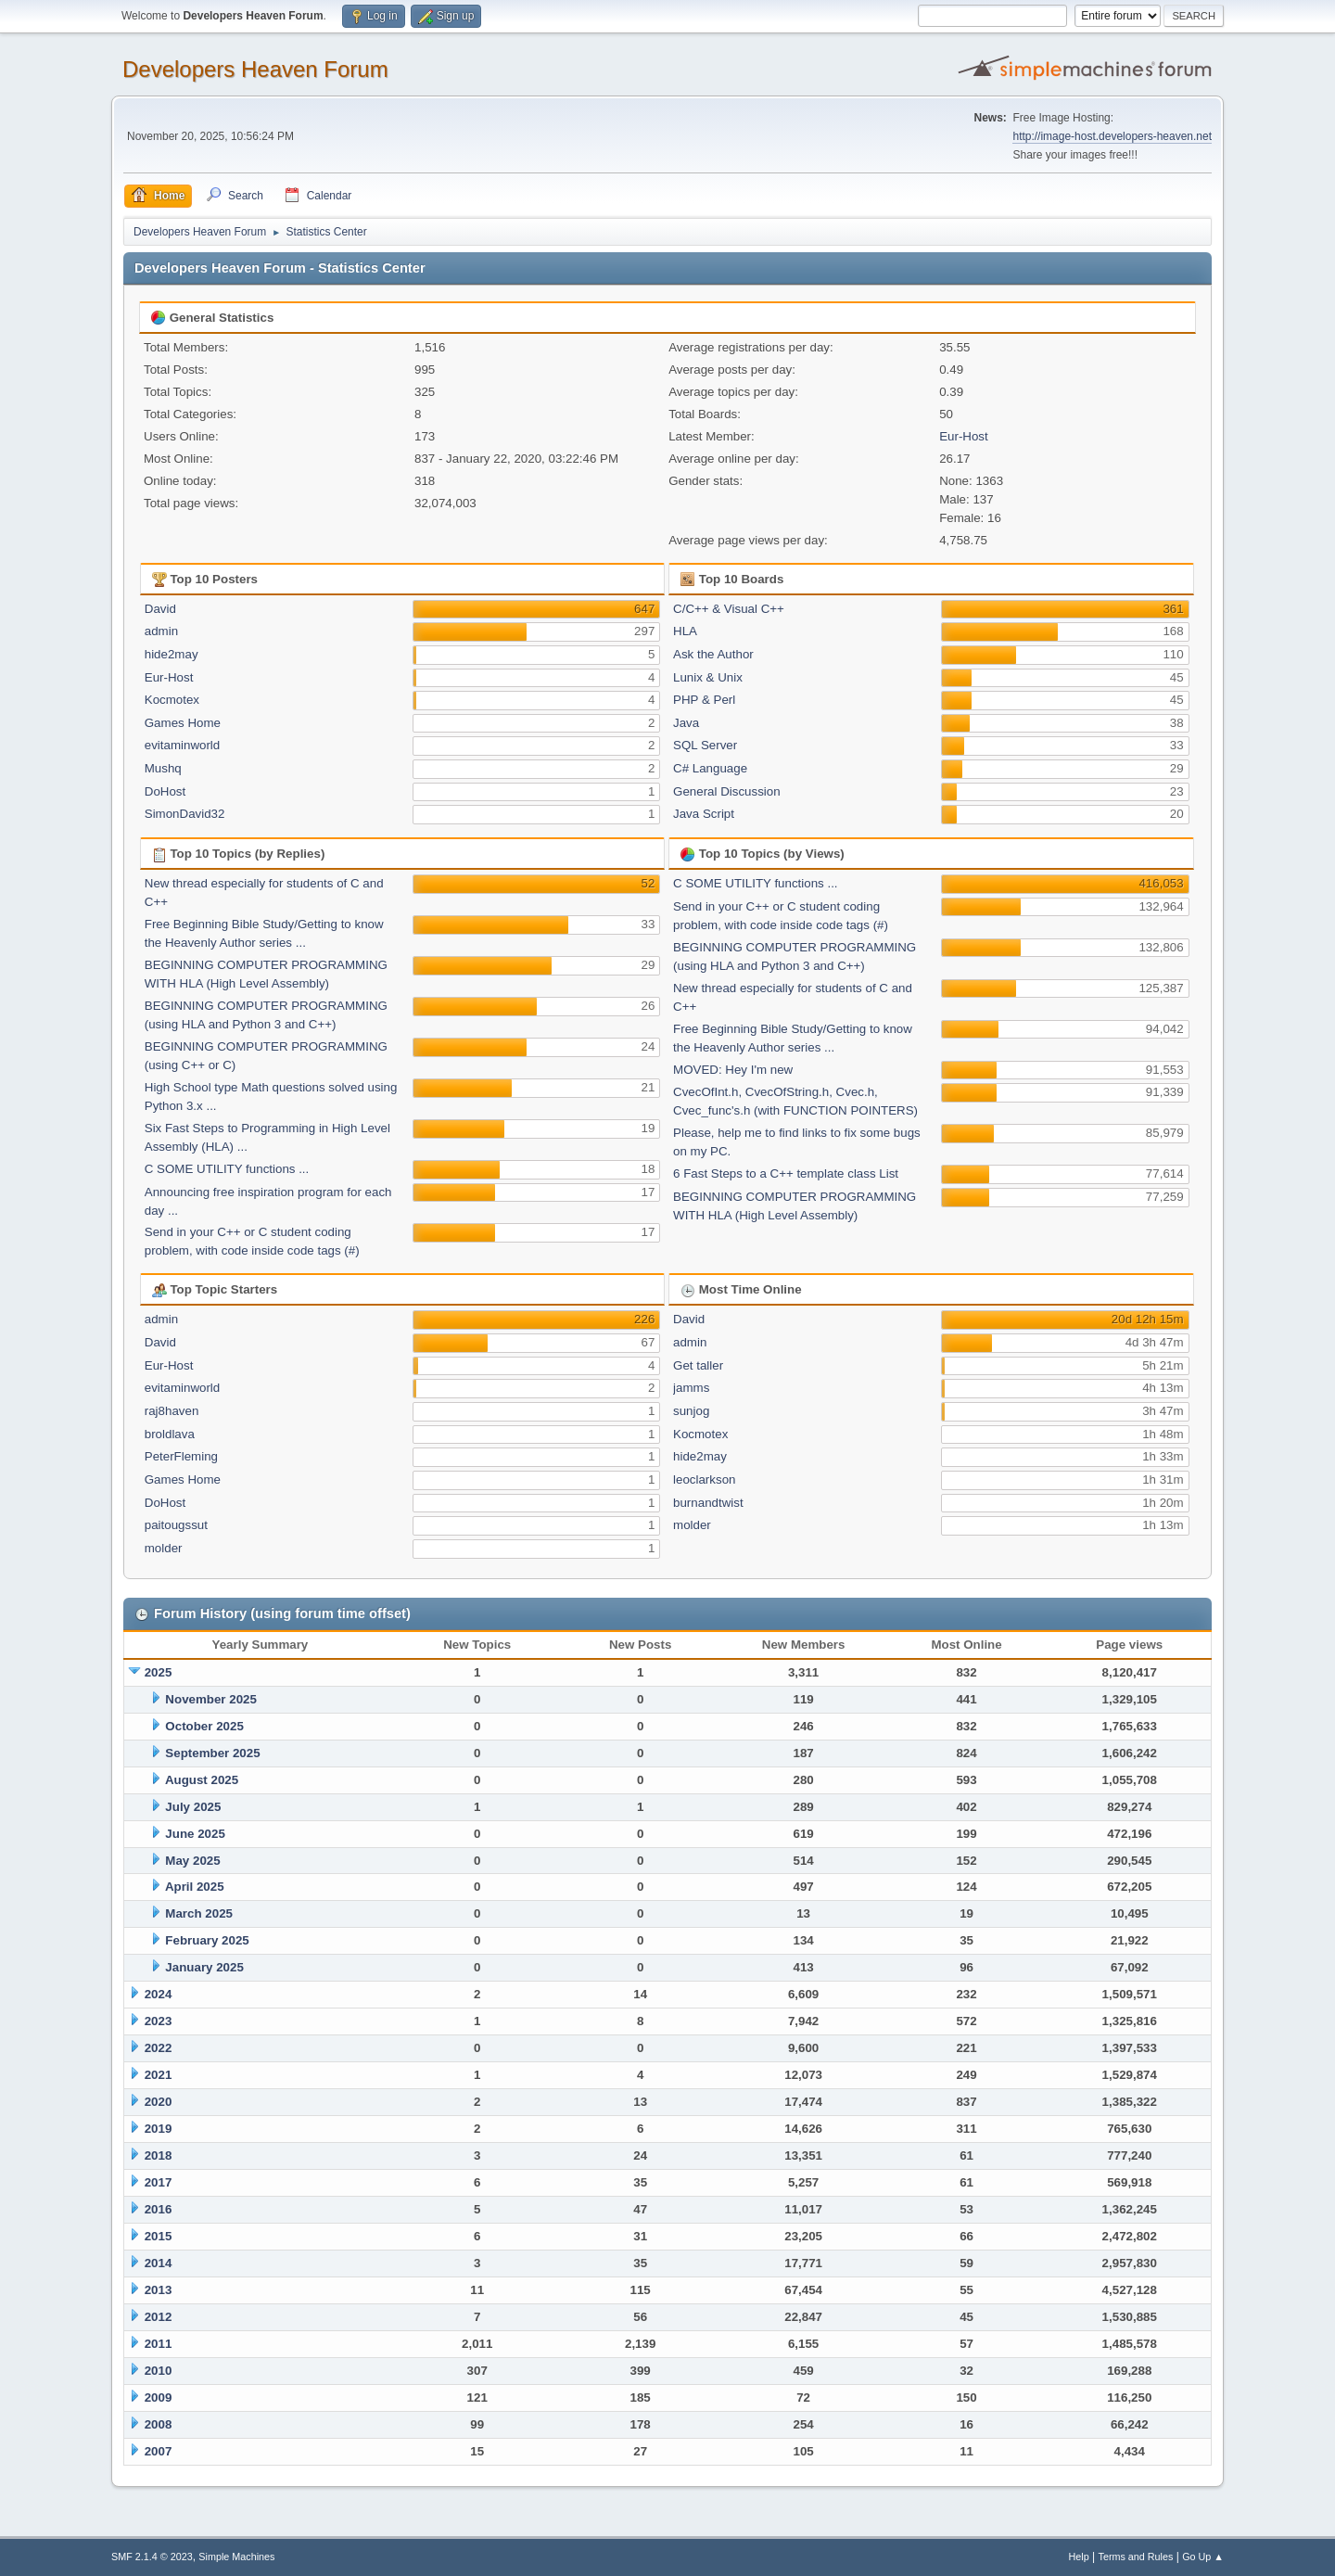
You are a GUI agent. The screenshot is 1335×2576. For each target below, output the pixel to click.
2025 (158, 1672)
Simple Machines (236, 2556)
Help (1079, 2556)
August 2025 (201, 1780)
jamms (691, 1388)
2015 (158, 2236)
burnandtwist (708, 1503)
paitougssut (176, 1525)
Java (686, 723)
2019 (158, 2129)
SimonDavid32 (185, 814)
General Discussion (727, 791)
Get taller (698, 1365)
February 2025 (206, 1940)
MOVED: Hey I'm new (733, 1070)
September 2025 (212, 1753)
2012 (158, 2317)
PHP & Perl (704, 700)
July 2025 (193, 1807)
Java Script (703, 814)
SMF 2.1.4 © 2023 (152, 2556)
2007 (158, 2451)
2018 (158, 2155)
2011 (158, 2344)
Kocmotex (172, 700)
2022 (158, 2048)
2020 (158, 2102)
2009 (158, 2397)
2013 (158, 2290)
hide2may (171, 654)
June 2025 (194, 1834)
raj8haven (172, 1411)
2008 (158, 2424)
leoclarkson (704, 1479)
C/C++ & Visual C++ (728, 609)
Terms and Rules (1136, 2556)
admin (161, 631)
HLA (685, 631)
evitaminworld (182, 745)
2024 (158, 1994)
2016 (158, 2209)
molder (164, 1548)
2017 (158, 2182)
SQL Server (705, 745)
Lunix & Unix (708, 677)
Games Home (183, 723)
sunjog (691, 1411)
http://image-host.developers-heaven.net (1112, 136)
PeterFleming (181, 1456)
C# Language (710, 768)
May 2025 (192, 1861)
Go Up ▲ (1203, 2556)
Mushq (163, 768)
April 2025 (194, 1887)
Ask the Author (713, 654)
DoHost (165, 791)
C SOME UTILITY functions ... (227, 1169)
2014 (158, 2263)
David (160, 609)
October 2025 (204, 1726)
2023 (158, 2021)
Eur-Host (963, 436)
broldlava (170, 1434)
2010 (158, 2371)
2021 (158, 2075)
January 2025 (204, 1967)
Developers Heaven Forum (255, 69)
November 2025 (211, 1699)
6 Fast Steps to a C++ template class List (785, 1173)
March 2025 (199, 1913)
